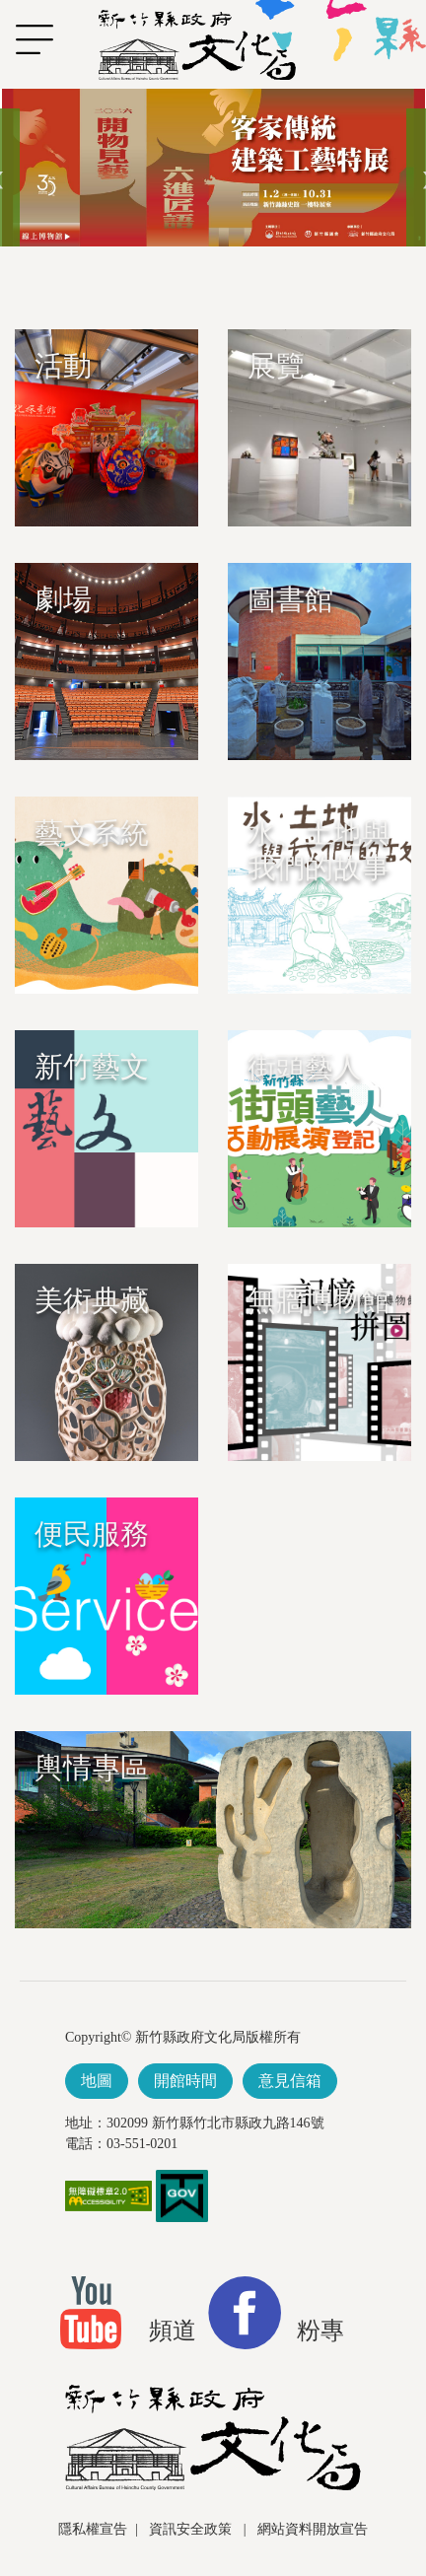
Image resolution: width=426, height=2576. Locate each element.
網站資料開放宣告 (312, 2529)
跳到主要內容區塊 (10, 99)
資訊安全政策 (192, 2529)
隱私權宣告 (92, 2529)
